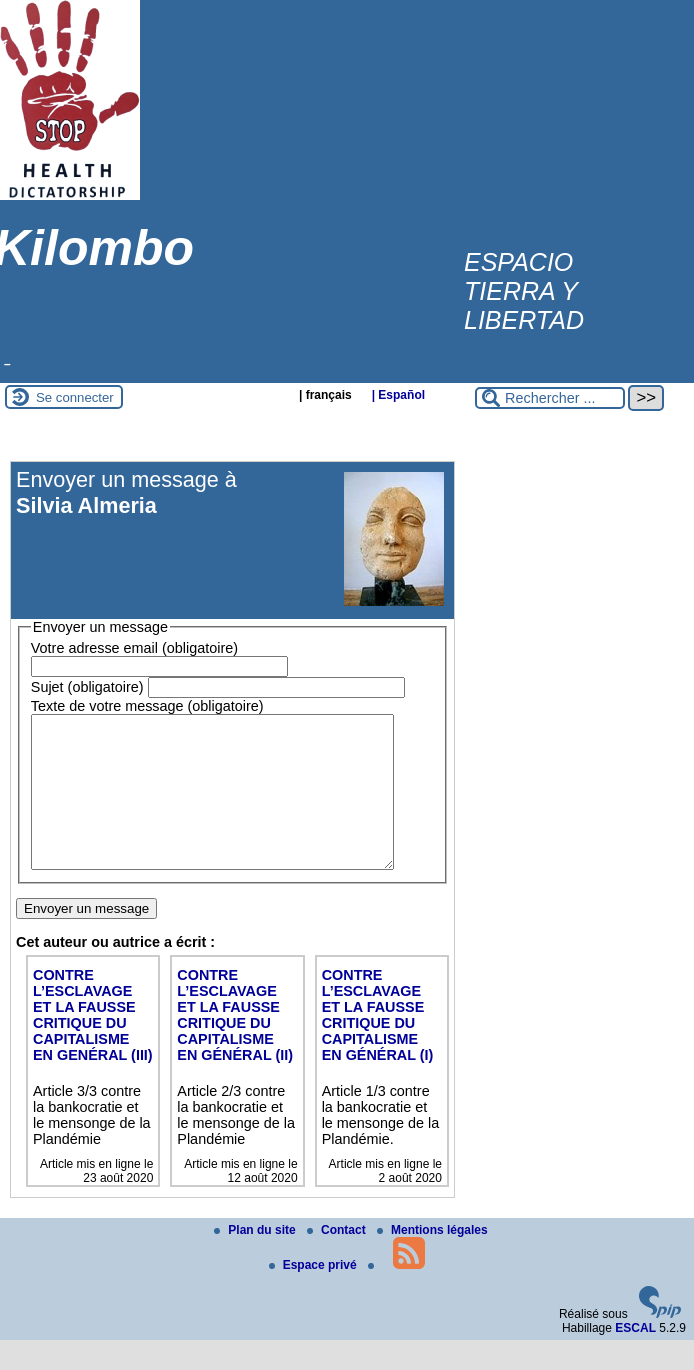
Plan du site (256, 1260)
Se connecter (75, 397)
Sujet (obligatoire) (87, 687)
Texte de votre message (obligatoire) (147, 706)
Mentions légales (432, 1260)
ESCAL (635, 1358)
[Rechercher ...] (550, 398)
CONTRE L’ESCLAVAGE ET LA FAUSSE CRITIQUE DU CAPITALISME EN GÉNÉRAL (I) (378, 1045)
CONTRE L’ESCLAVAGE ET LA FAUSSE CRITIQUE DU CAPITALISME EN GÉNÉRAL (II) (235, 1045)
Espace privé (314, 1295)
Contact (338, 1260)
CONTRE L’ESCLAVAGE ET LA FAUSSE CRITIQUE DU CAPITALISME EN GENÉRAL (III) (93, 1045)
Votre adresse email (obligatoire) (134, 648)
